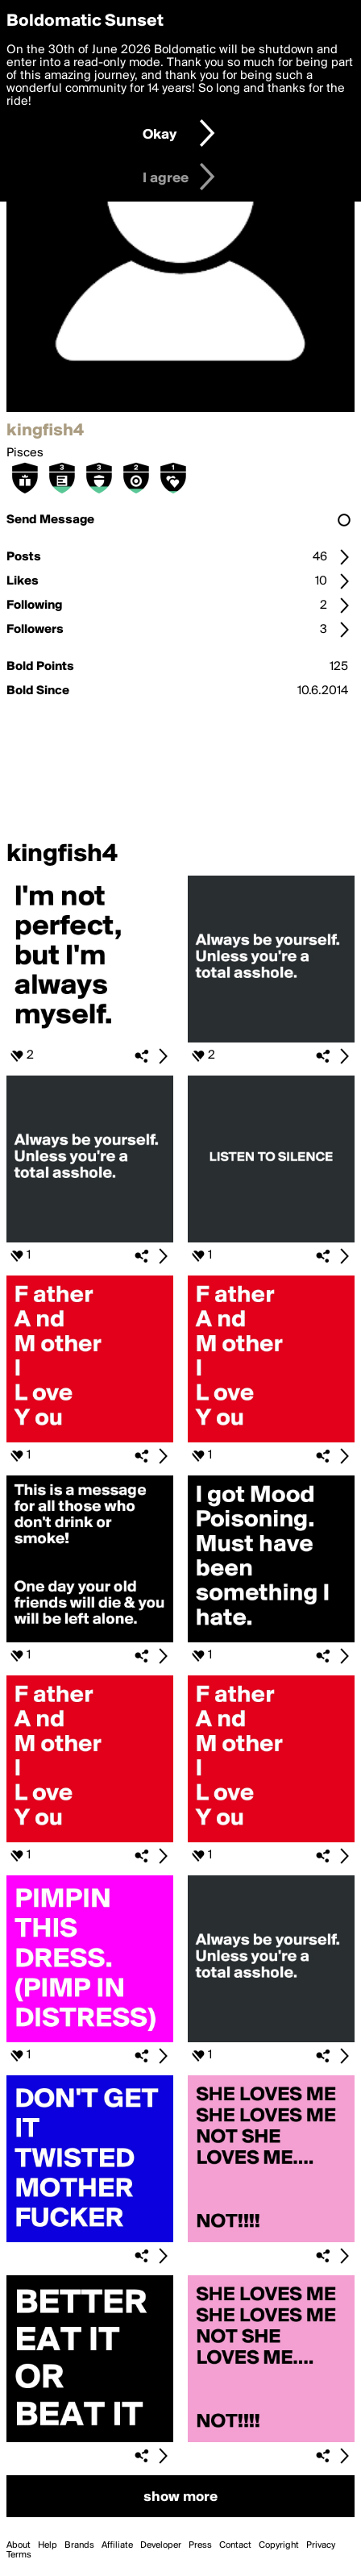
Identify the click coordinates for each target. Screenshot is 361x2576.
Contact (235, 2545)
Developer (160, 2545)
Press (200, 2545)
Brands (79, 2545)
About (18, 2545)
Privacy (320, 2545)
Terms (18, 2555)
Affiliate (117, 2545)
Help (47, 2545)
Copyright (279, 2545)
